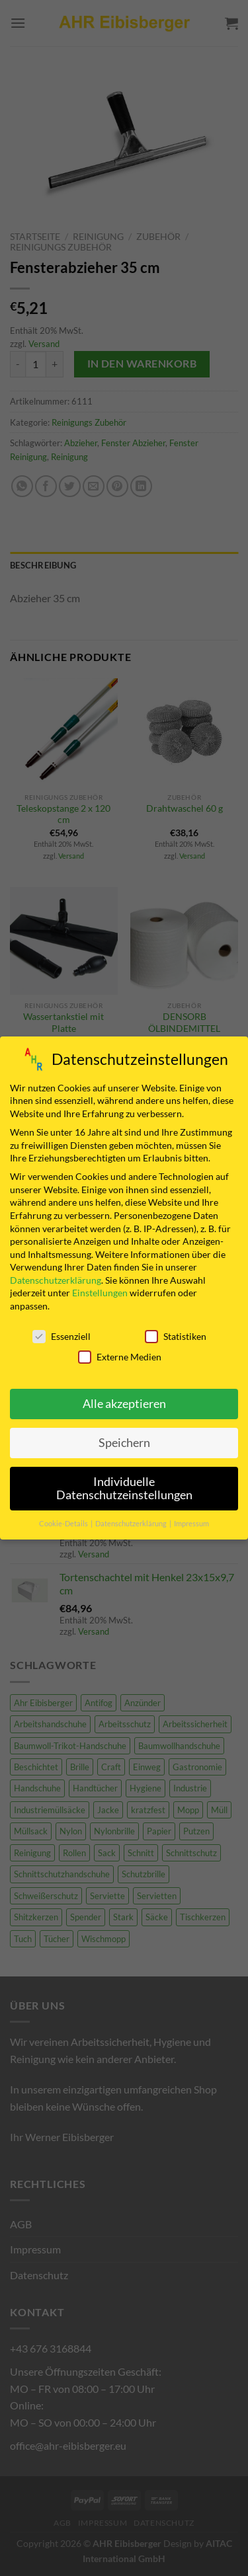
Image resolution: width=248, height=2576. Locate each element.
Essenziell (61, 1333)
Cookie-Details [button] (64, 1520)
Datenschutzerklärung (55, 1277)
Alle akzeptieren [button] (124, 1401)
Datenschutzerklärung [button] (131, 1520)
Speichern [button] (124, 1440)
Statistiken (175, 1333)
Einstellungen (100, 1290)
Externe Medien (119, 1354)
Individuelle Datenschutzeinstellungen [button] (124, 1485)
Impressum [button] (191, 1520)
